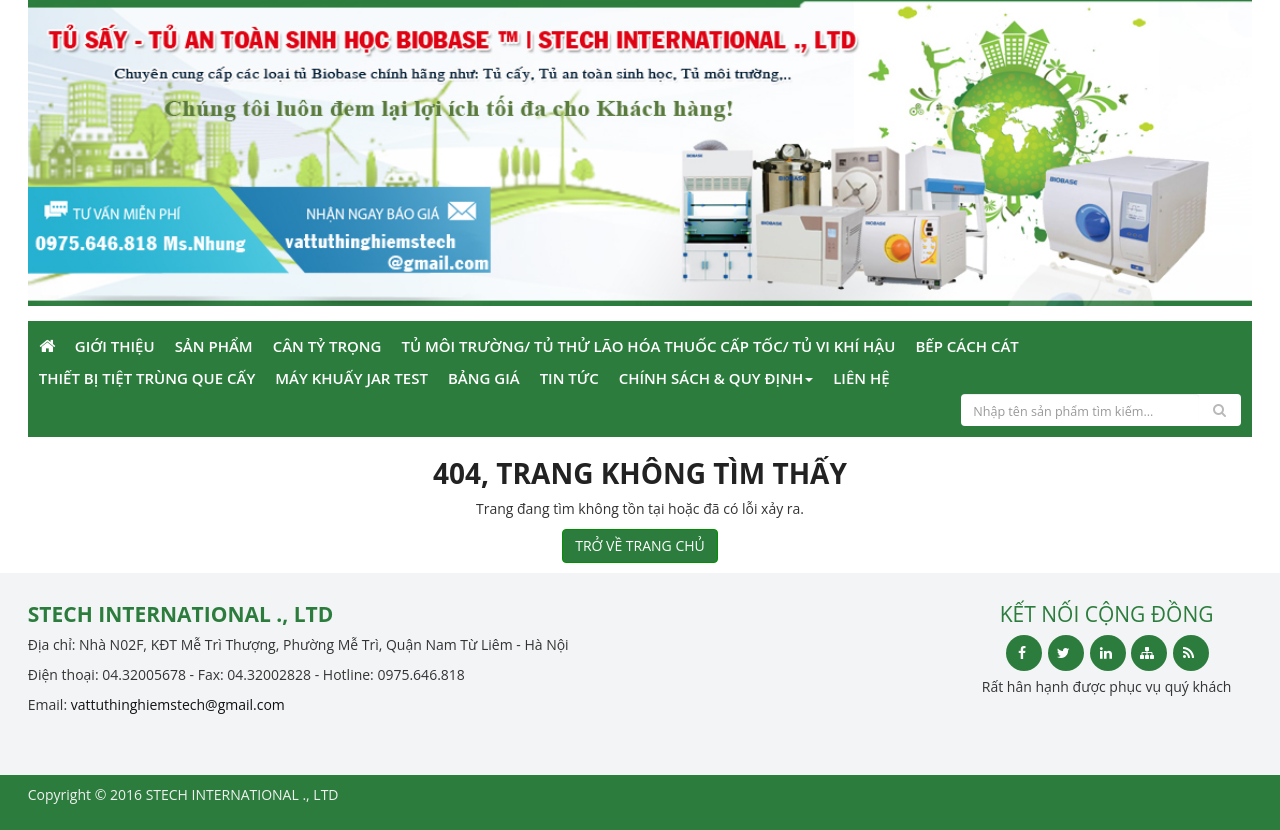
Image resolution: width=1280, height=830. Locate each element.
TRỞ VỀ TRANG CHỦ (640, 545)
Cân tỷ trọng (327, 346)
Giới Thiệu (115, 346)
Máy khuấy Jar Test (351, 378)
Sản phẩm (214, 346)
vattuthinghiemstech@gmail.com (178, 704)
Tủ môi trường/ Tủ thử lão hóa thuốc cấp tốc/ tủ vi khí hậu (648, 346)
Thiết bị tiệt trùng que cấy (147, 378)
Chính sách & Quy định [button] (716, 378)
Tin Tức (569, 378)
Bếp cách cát (966, 346)
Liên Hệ (861, 378)
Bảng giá (484, 378)
